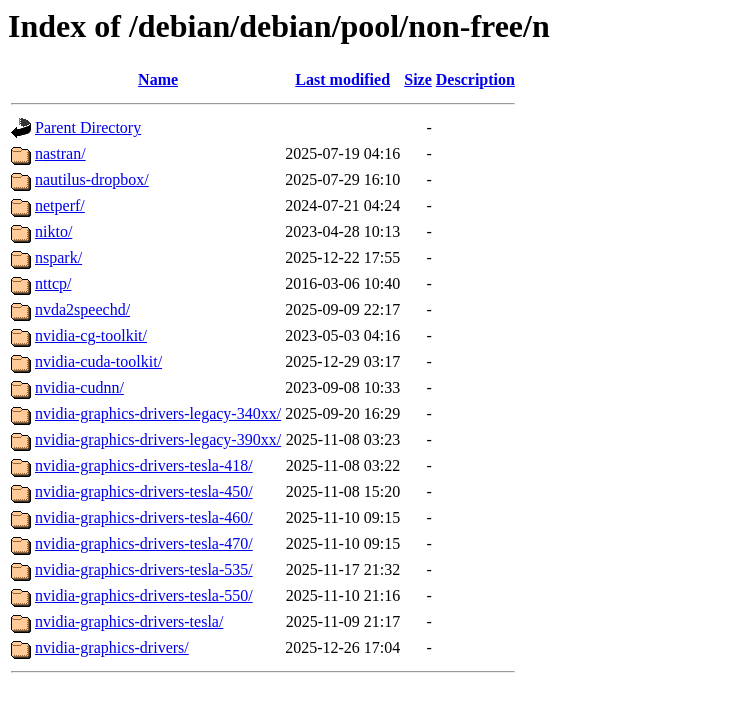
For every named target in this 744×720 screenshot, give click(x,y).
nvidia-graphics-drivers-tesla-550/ (144, 595)
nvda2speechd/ (82, 309)
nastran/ (60, 153)
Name (158, 79)
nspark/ (58, 257)
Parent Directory (88, 127)
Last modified (342, 79)
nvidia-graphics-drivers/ (112, 647)
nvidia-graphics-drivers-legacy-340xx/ (158, 413)
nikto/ (53, 231)
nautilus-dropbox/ (92, 179)
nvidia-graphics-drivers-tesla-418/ (144, 465)
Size (418, 79)
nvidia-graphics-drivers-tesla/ (129, 621)
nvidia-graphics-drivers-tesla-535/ (144, 569)
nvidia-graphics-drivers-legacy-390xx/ (158, 439)
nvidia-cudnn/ (79, 387)
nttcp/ (53, 283)
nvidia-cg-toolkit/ (91, 335)
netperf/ (60, 205)
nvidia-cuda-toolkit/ (98, 361)
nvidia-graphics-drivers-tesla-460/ (144, 517)
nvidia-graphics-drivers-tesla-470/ (144, 543)
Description (475, 79)
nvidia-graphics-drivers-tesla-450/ (144, 491)
